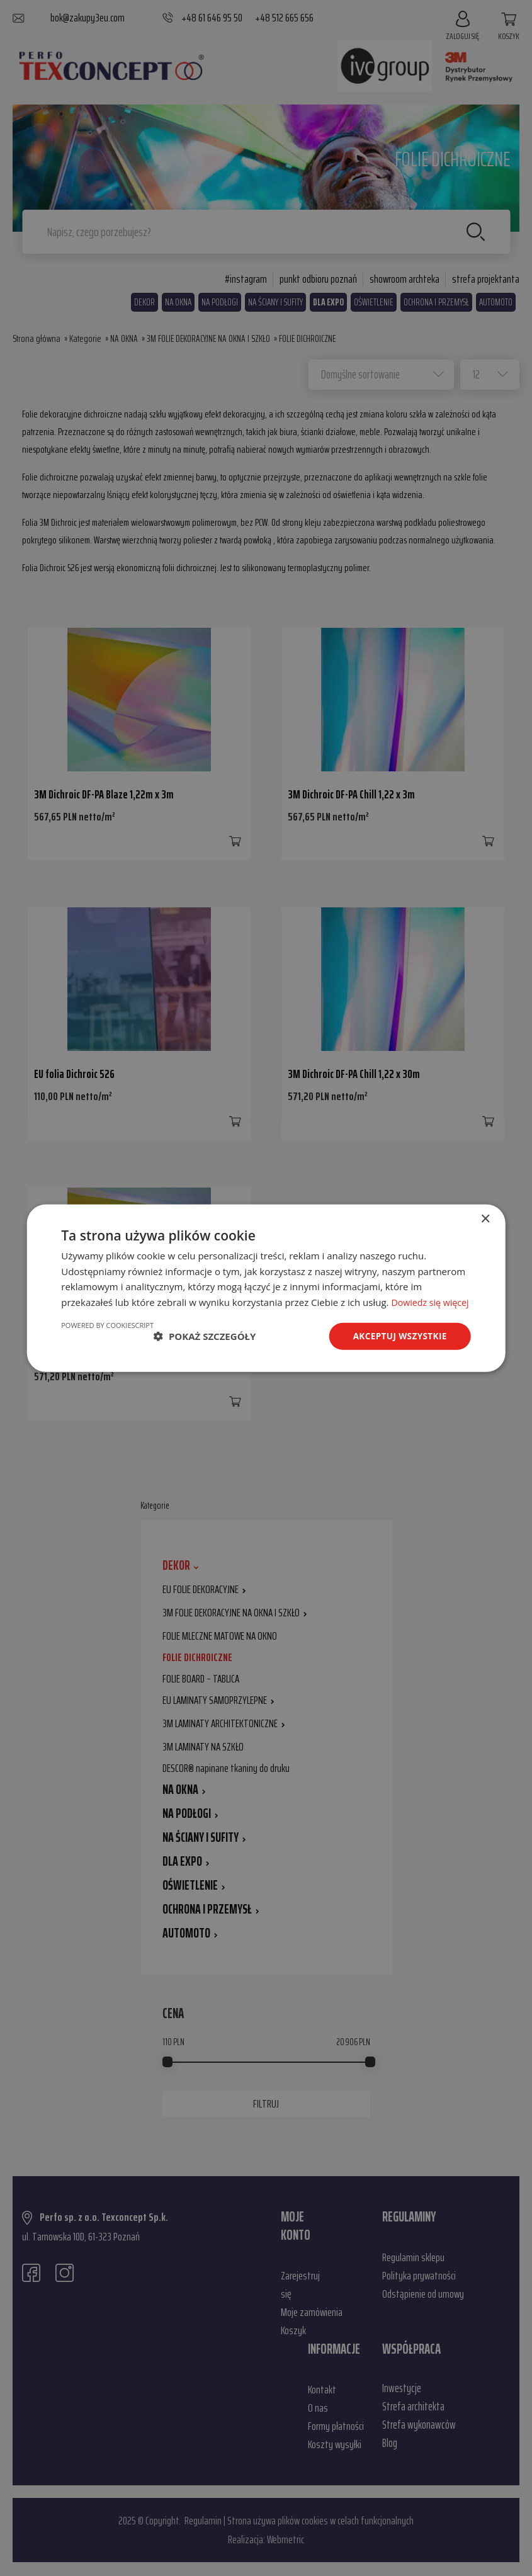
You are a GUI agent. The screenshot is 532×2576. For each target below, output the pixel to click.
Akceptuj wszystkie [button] (397, 1343)
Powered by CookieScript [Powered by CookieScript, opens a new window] (107, 1332)
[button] (205, 1344)
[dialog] (266, 1288)
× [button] (485, 1210)
